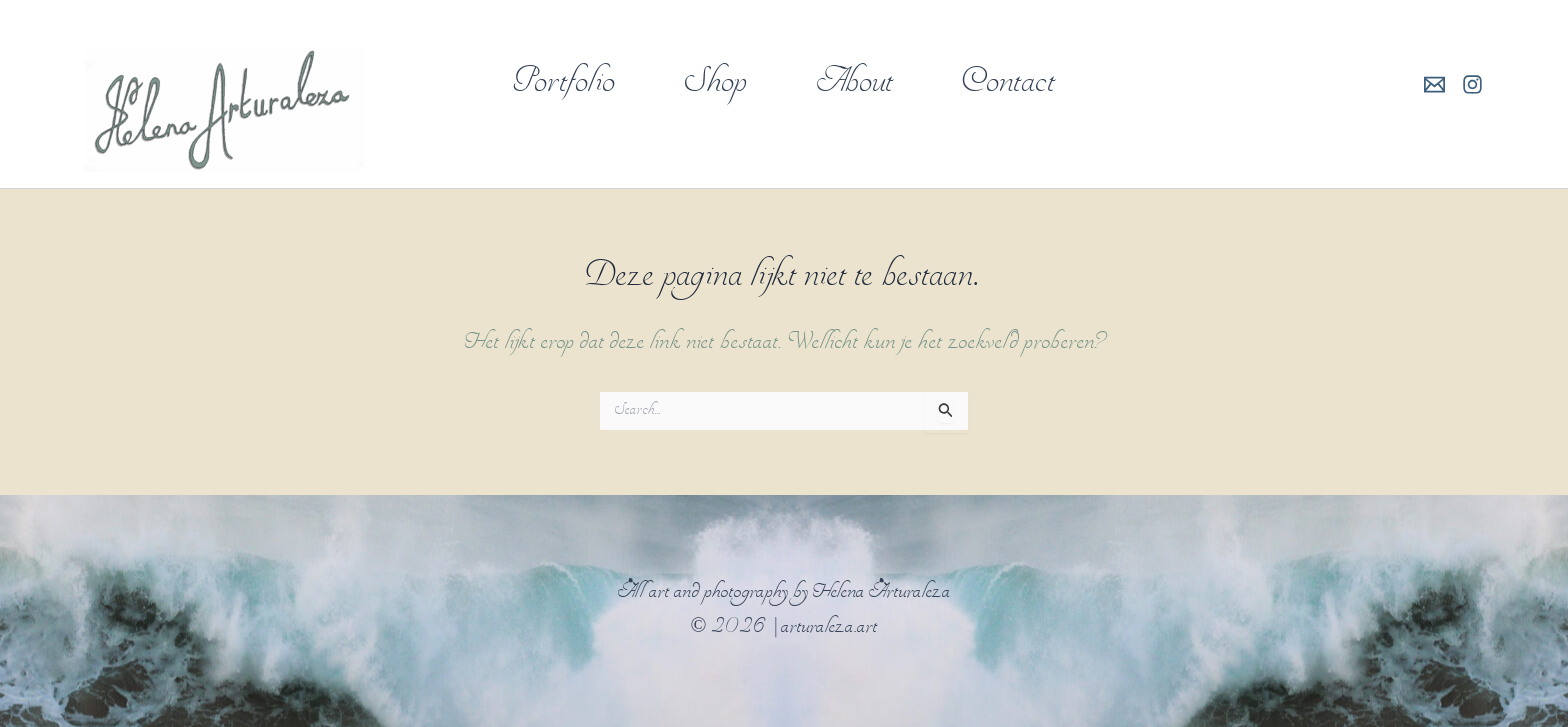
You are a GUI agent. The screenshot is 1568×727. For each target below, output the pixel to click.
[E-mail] (1434, 84)
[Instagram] (1472, 84)
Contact (1009, 83)
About (855, 83)
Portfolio (564, 83)
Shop (716, 83)
